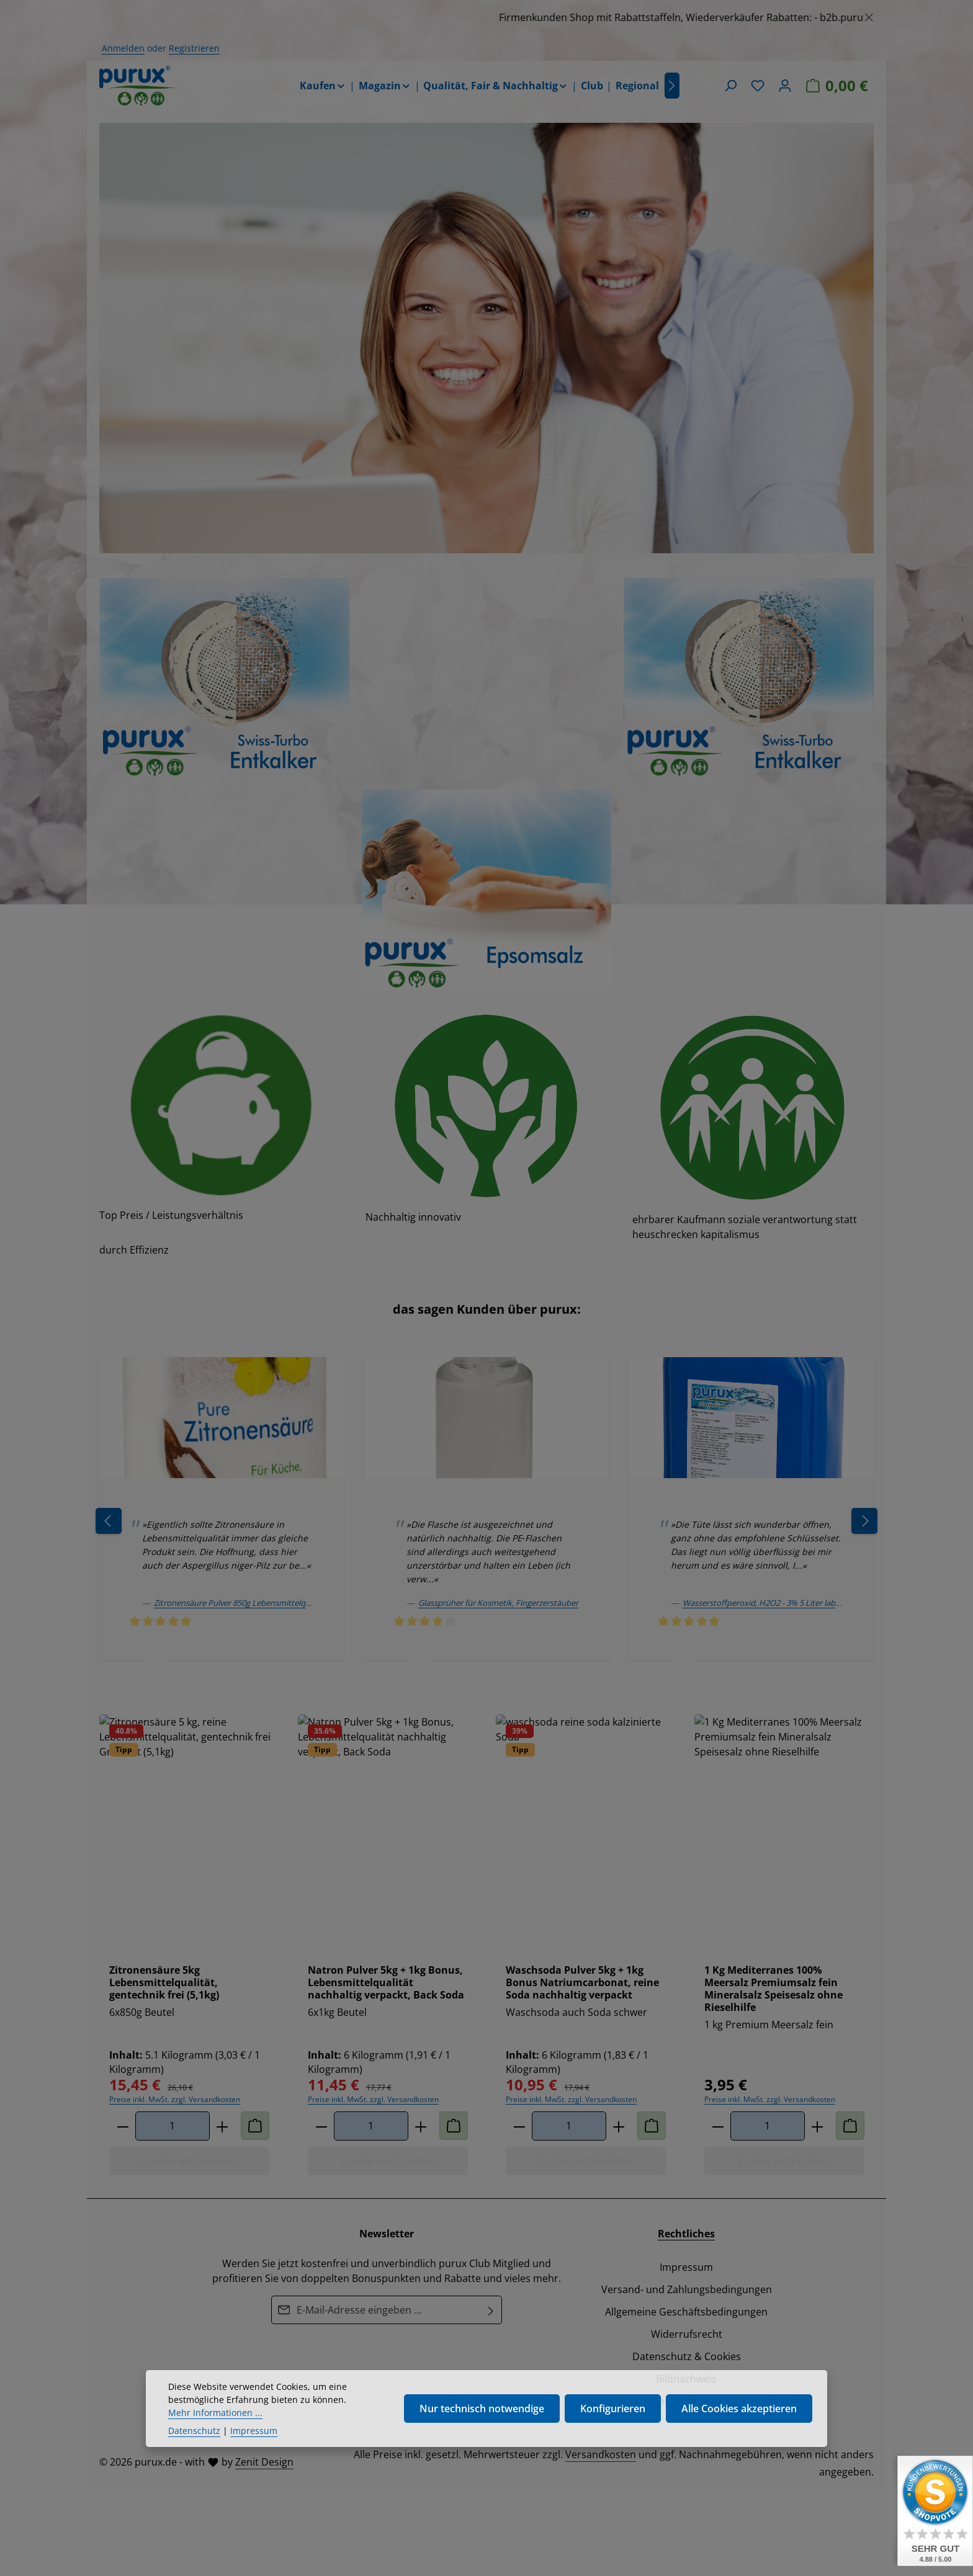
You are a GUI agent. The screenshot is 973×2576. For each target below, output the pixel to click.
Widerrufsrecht (686, 2334)
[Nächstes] (672, 86)
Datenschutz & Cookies (686, 2356)
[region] (486, 17)
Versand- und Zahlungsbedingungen (686, 2289)
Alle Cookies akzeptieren (739, 2415)
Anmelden (123, 48)
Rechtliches (686, 2233)
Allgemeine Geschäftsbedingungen (686, 2312)
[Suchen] (730, 85)
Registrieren (194, 48)
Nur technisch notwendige (481, 2415)
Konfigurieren (612, 2415)
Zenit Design (264, 2462)
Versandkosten (600, 2454)
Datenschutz (194, 2437)
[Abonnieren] (491, 2310)
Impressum (686, 2267)
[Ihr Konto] (785, 85)
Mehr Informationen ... (215, 2419)
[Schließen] (869, 15)
